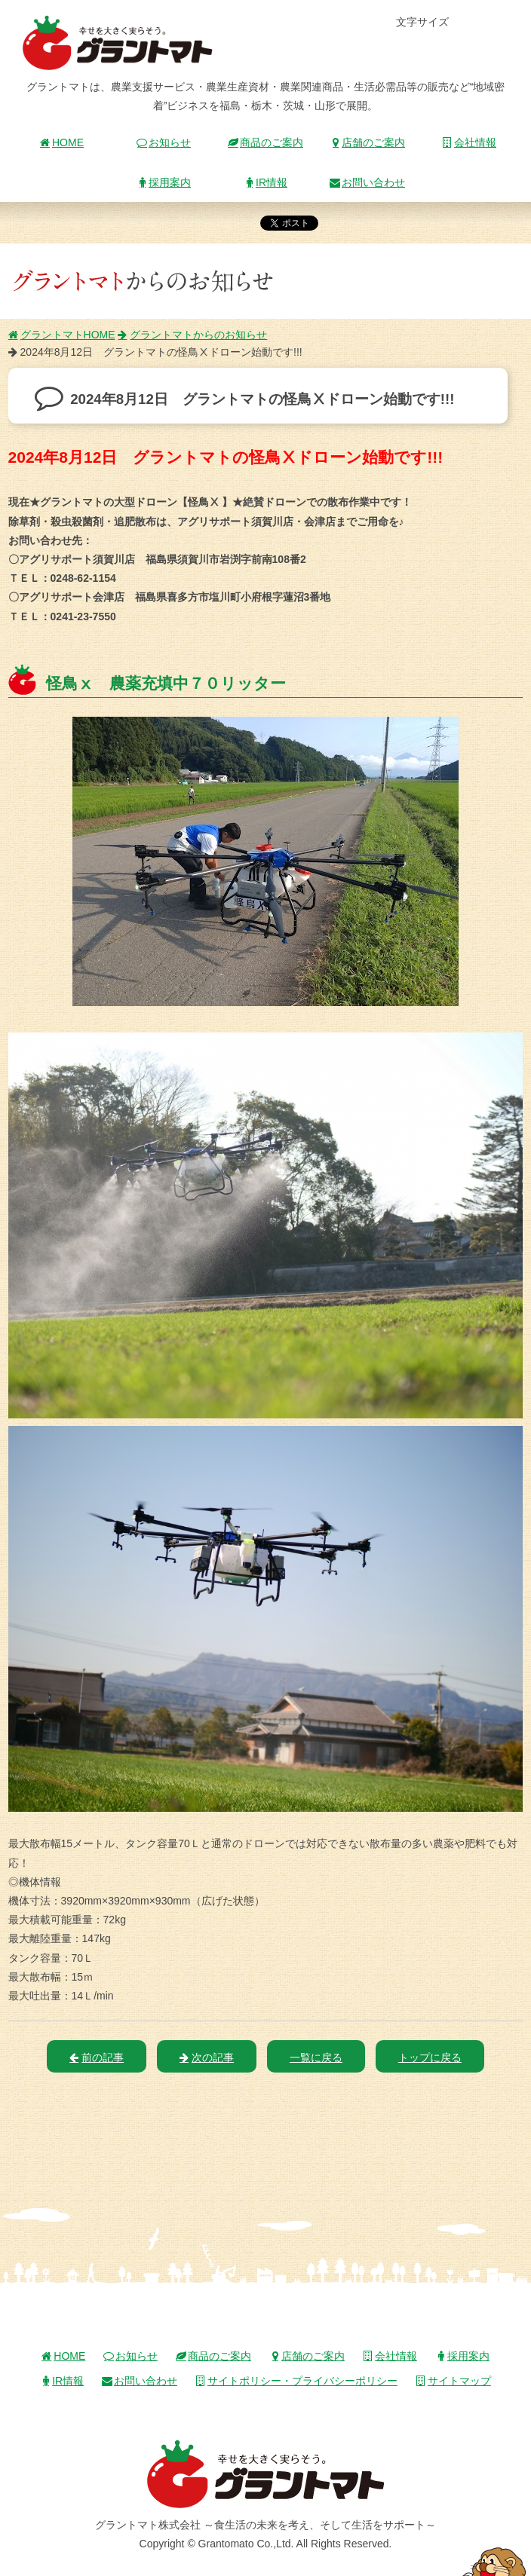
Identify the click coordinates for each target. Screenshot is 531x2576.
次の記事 (207, 2057)
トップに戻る (430, 2057)
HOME (62, 142)
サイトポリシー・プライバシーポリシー (296, 2381)
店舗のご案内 (367, 142)
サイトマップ (453, 2381)
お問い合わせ (367, 182)
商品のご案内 (265, 142)
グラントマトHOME (61, 335)
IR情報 (265, 182)
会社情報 (469, 142)
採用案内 (164, 182)
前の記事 (96, 2057)
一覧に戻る (316, 2057)
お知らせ (164, 142)
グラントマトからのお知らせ (192, 335)
